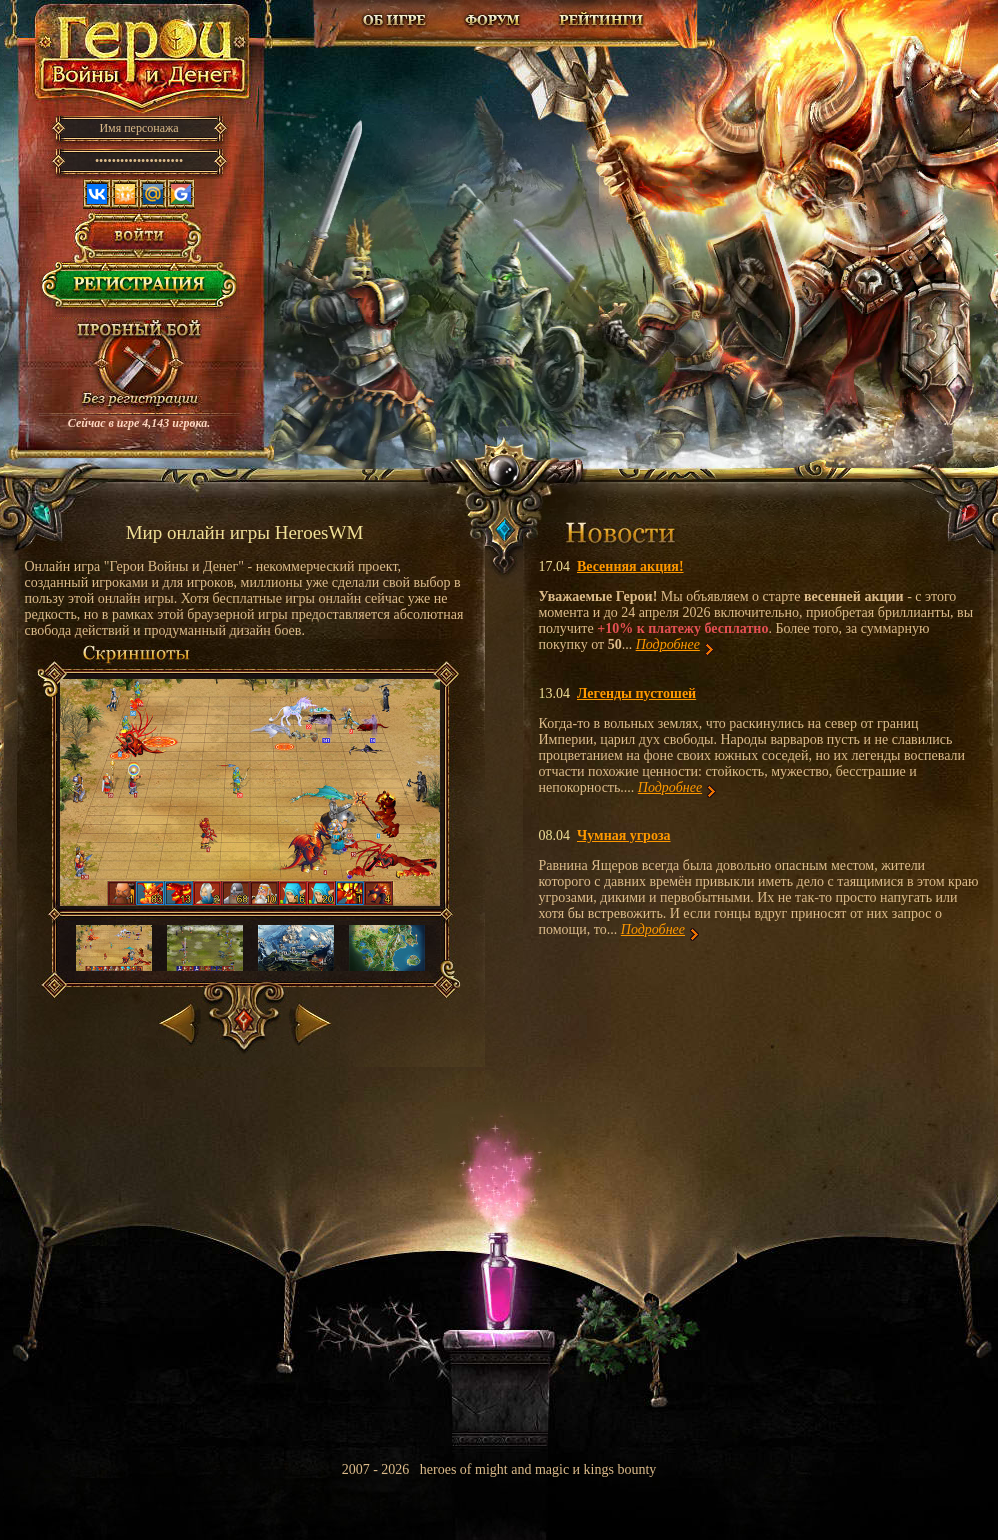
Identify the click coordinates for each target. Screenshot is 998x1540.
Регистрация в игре (139, 290)
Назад (179, 1019)
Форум (494, 20)
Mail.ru (153, 194)
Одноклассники (125, 194)
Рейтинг (601, 20)
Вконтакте (97, 194)
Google (181, 194)
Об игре (395, 20)
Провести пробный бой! (139, 366)
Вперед (310, 1019)
